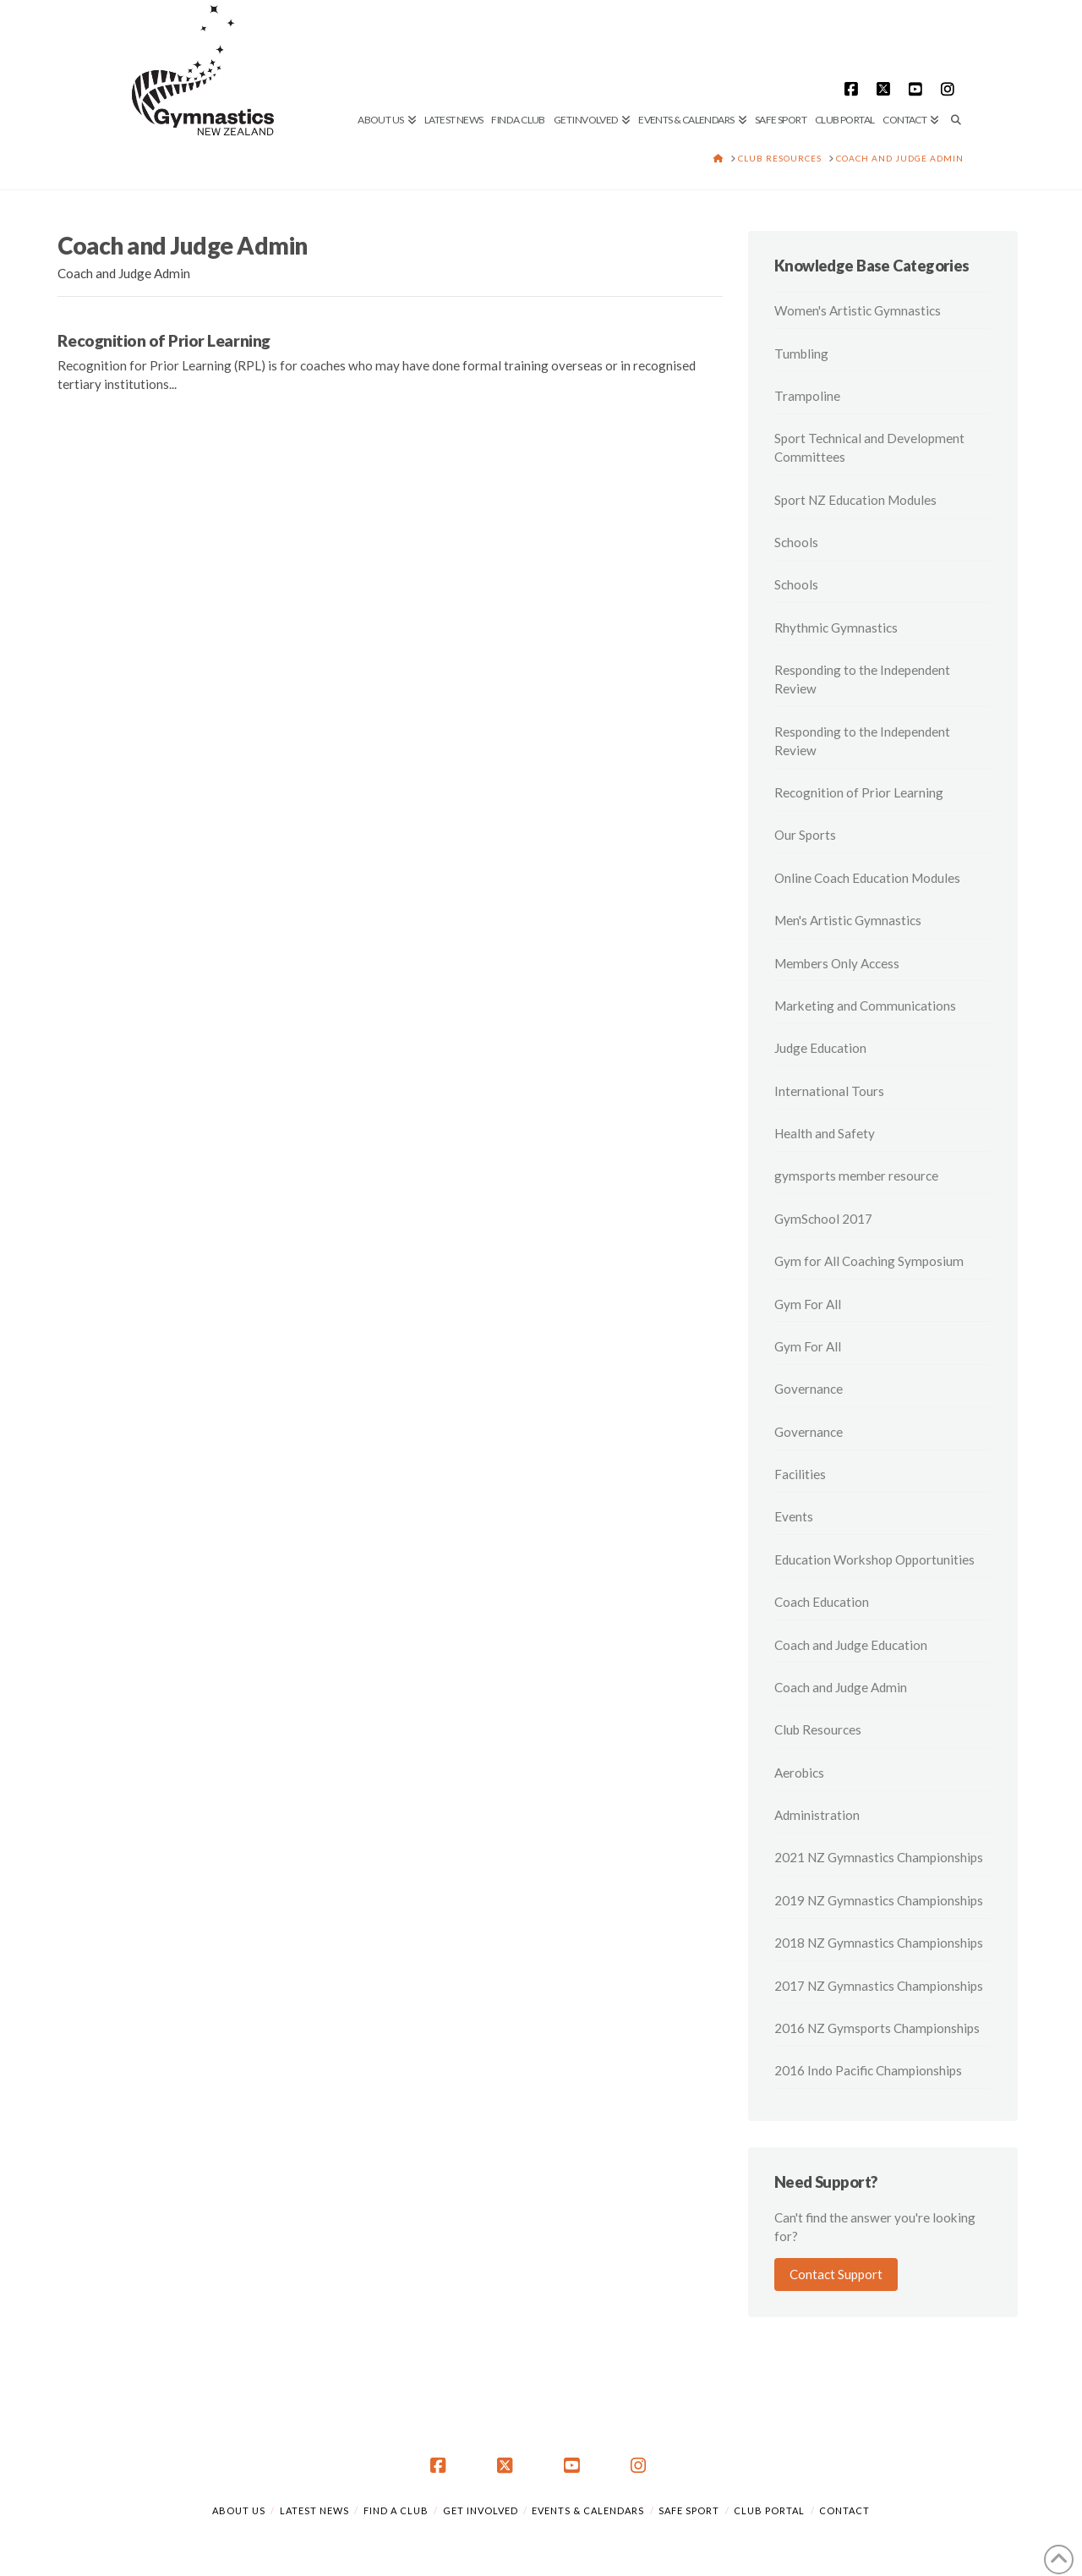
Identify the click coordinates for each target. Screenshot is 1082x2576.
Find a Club (396, 2510)
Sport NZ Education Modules (855, 499)
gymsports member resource (856, 1175)
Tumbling (801, 353)
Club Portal (769, 2510)
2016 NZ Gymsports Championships (877, 2028)
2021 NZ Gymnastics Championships (878, 1857)
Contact (844, 2510)
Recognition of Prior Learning (163, 340)
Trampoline (807, 395)
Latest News (314, 2510)
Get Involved (480, 2510)
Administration (817, 1814)
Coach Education (821, 1601)
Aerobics (799, 1772)
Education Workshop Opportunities (874, 1559)
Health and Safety (824, 1133)
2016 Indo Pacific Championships (868, 2070)
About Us (238, 2510)
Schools (796, 542)
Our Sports (805, 834)
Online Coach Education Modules (867, 877)
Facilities (800, 1474)
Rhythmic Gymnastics (836, 627)
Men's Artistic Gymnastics (847, 920)
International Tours (829, 1091)
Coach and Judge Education (850, 1644)
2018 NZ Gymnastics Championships (878, 1942)
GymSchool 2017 (823, 1218)
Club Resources (817, 1729)
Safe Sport (688, 2510)
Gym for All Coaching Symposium (869, 1261)
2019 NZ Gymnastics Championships (878, 1900)
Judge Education (820, 1047)
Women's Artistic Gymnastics (857, 310)
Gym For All (807, 1304)
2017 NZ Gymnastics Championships (878, 1985)
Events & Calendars (588, 2510)
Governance (808, 1388)
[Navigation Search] (953, 63)
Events (793, 1516)
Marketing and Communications (865, 1005)
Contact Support (836, 2274)
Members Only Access (836, 963)
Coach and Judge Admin (840, 1687)
